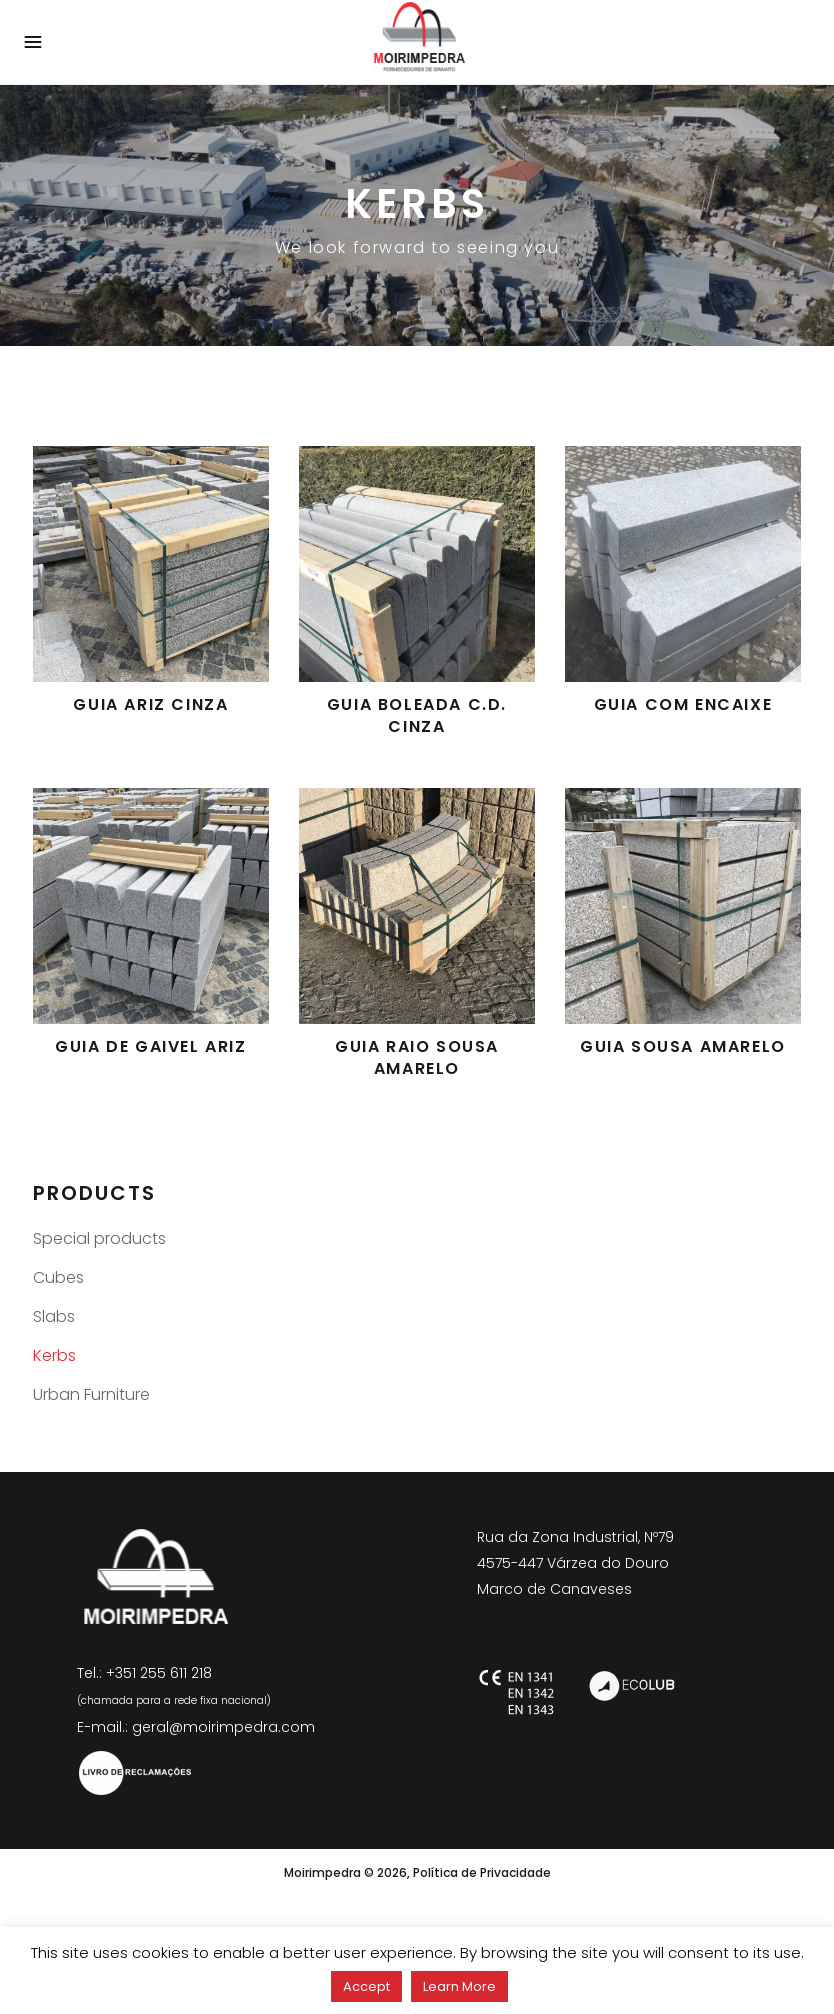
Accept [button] (366, 1986)
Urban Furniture (91, 1394)
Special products (99, 1238)
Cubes (58, 1277)
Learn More (459, 1986)
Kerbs (54, 1355)
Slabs (54, 1316)
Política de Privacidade (482, 1872)
